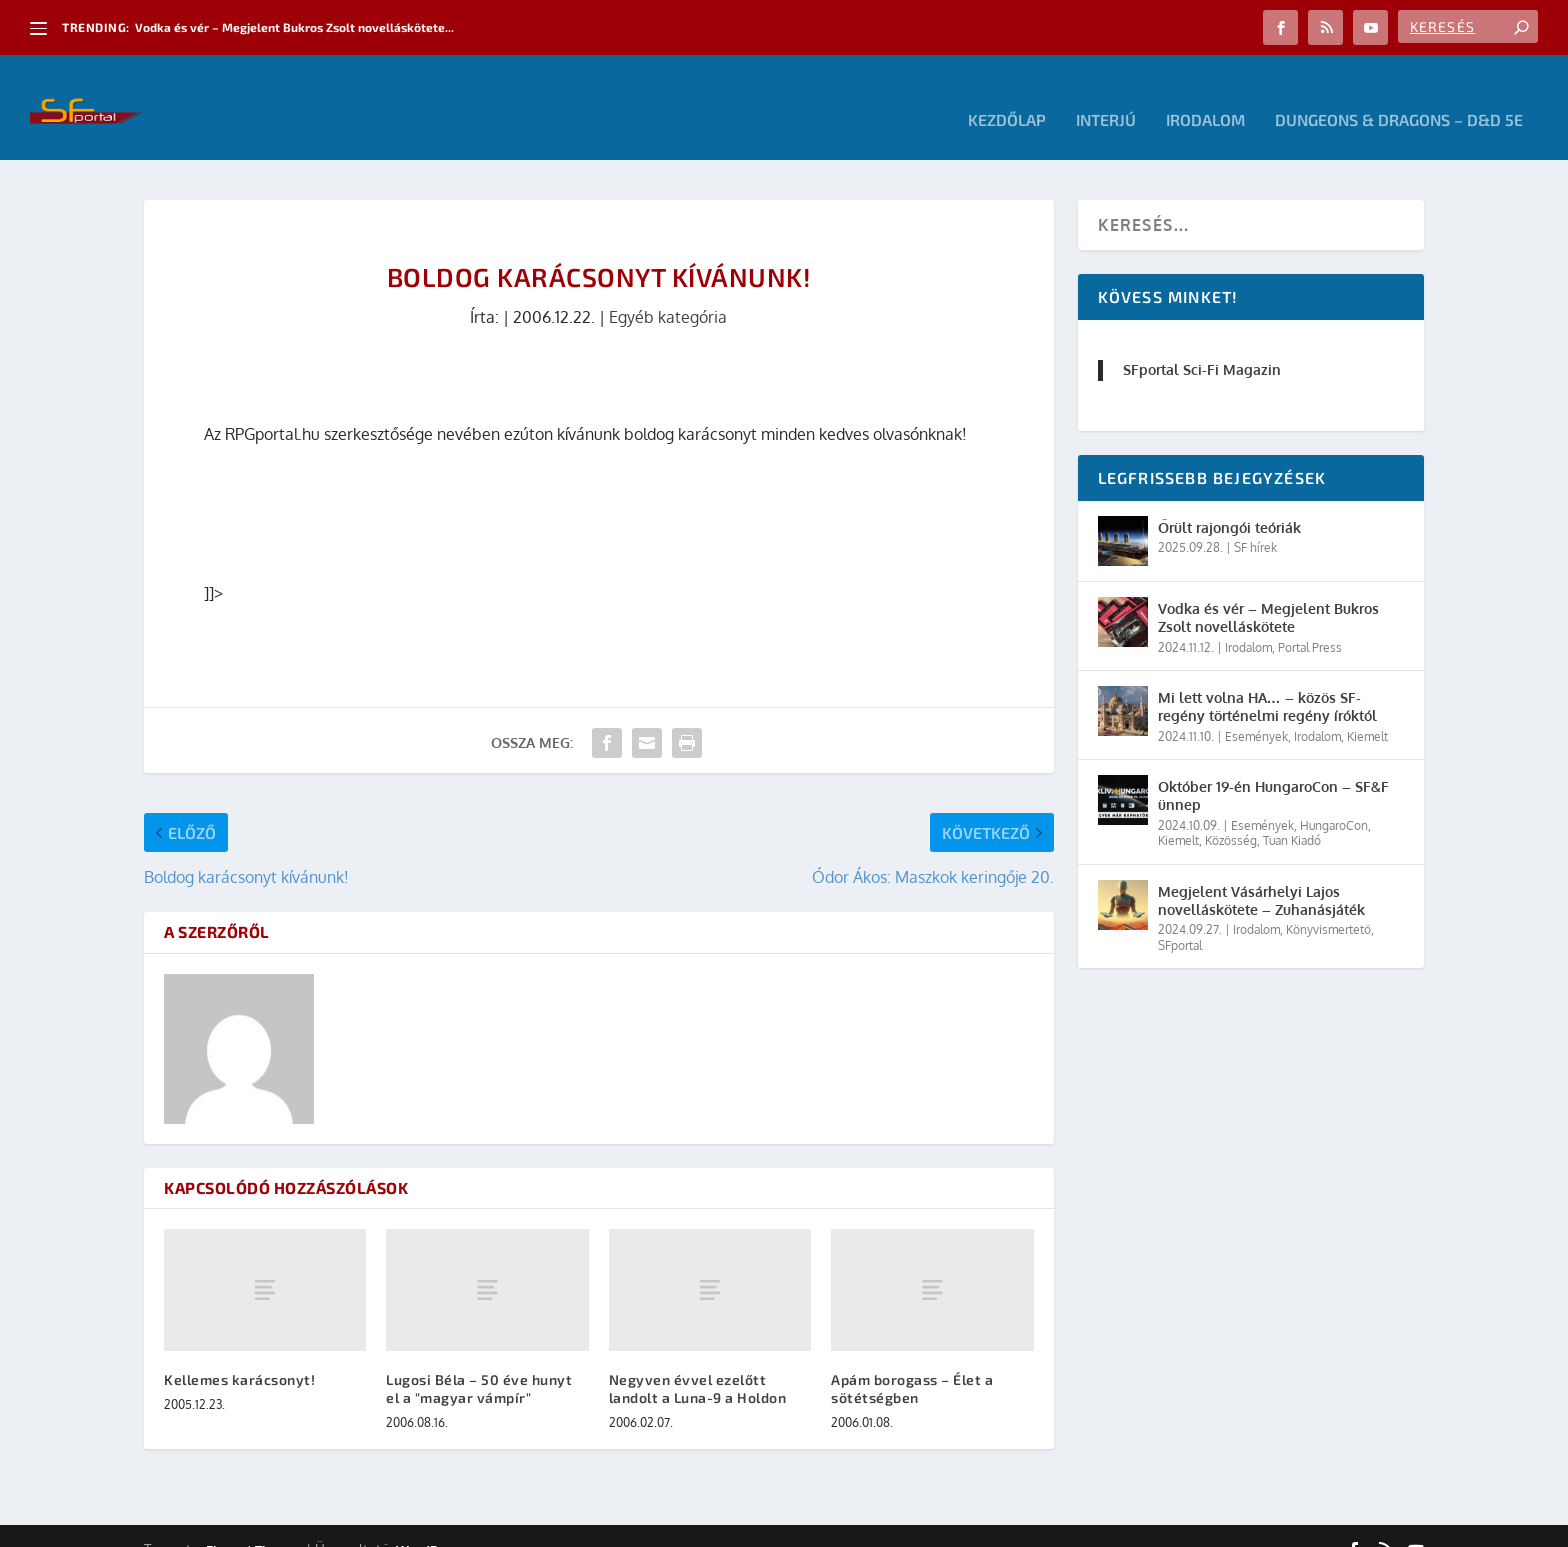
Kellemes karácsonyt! (239, 1353)
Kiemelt (1367, 710)
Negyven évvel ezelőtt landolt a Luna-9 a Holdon (698, 1362)
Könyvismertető (1328, 904)
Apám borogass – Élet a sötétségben (912, 1362)
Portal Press (1310, 621)
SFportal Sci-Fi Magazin (1202, 344)
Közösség (1231, 815)
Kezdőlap (1007, 95)
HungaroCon (1334, 799)
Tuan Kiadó (1292, 815)
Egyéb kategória (668, 292)
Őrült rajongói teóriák (1229, 502)
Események (1256, 710)
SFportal (1180, 919)
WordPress (429, 1524)
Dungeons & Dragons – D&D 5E (1399, 95)
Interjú (1106, 95)
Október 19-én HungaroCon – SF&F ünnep (1273, 770)
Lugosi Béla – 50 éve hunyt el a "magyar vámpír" (479, 1362)
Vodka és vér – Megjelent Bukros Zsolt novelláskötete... (294, 27)
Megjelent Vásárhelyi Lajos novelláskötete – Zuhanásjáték (1261, 874)
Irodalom (1205, 95)
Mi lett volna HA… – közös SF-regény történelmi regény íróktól (1267, 681)
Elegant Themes (254, 1524)
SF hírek (1255, 522)
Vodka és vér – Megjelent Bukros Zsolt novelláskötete (1268, 592)
